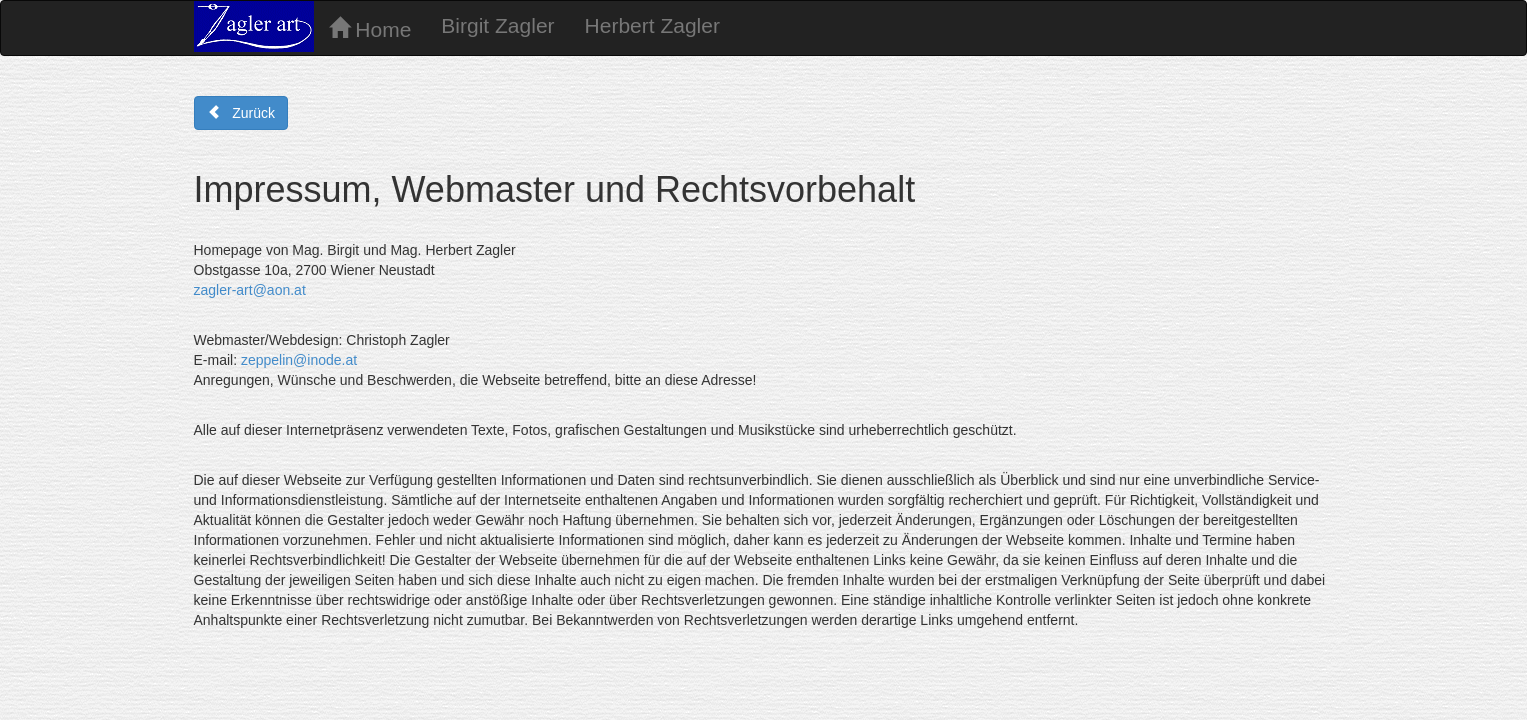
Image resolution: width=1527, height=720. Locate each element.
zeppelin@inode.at (299, 360)
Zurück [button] (241, 113)
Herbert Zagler (652, 25)
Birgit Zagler (497, 25)
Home (370, 29)
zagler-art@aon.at (250, 290)
